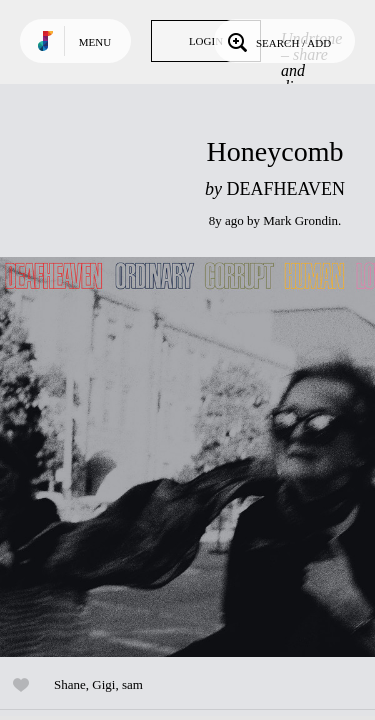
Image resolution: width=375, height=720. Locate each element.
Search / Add (277, 41)
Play (200, 457)
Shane (70, 684)
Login (206, 41)
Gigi (103, 684)
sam (132, 684)
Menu (95, 42)
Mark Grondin (300, 220)
